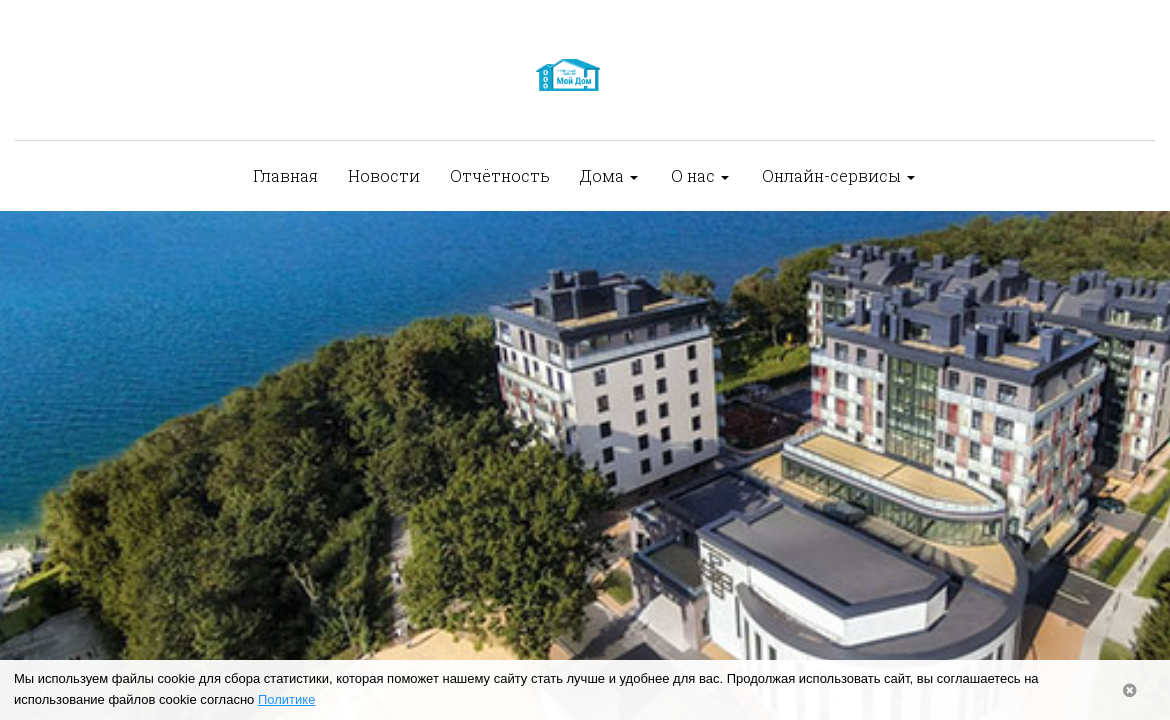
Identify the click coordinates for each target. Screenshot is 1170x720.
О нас (700, 175)
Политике (286, 699)
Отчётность (500, 175)
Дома (609, 175)
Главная (285, 175)
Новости (384, 175)
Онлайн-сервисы (838, 175)
